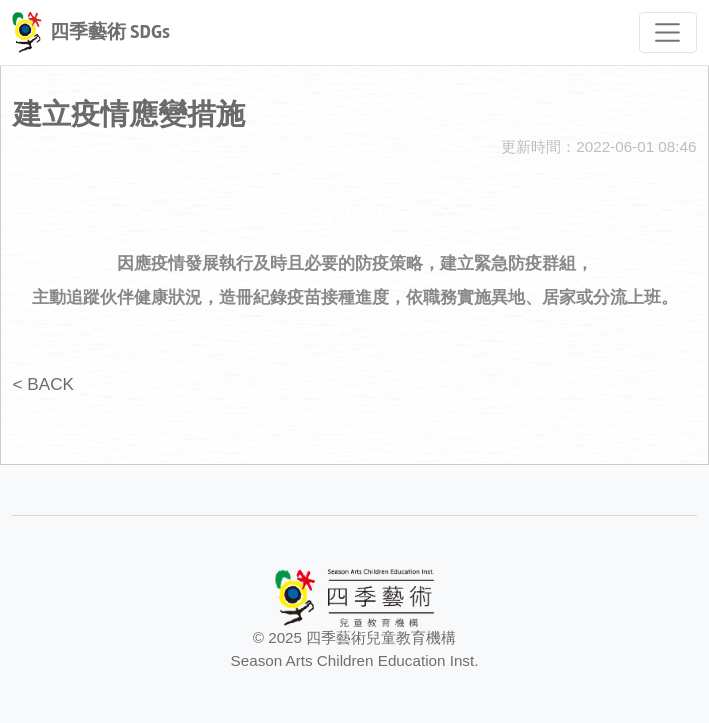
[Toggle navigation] (668, 32)
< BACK (43, 384)
